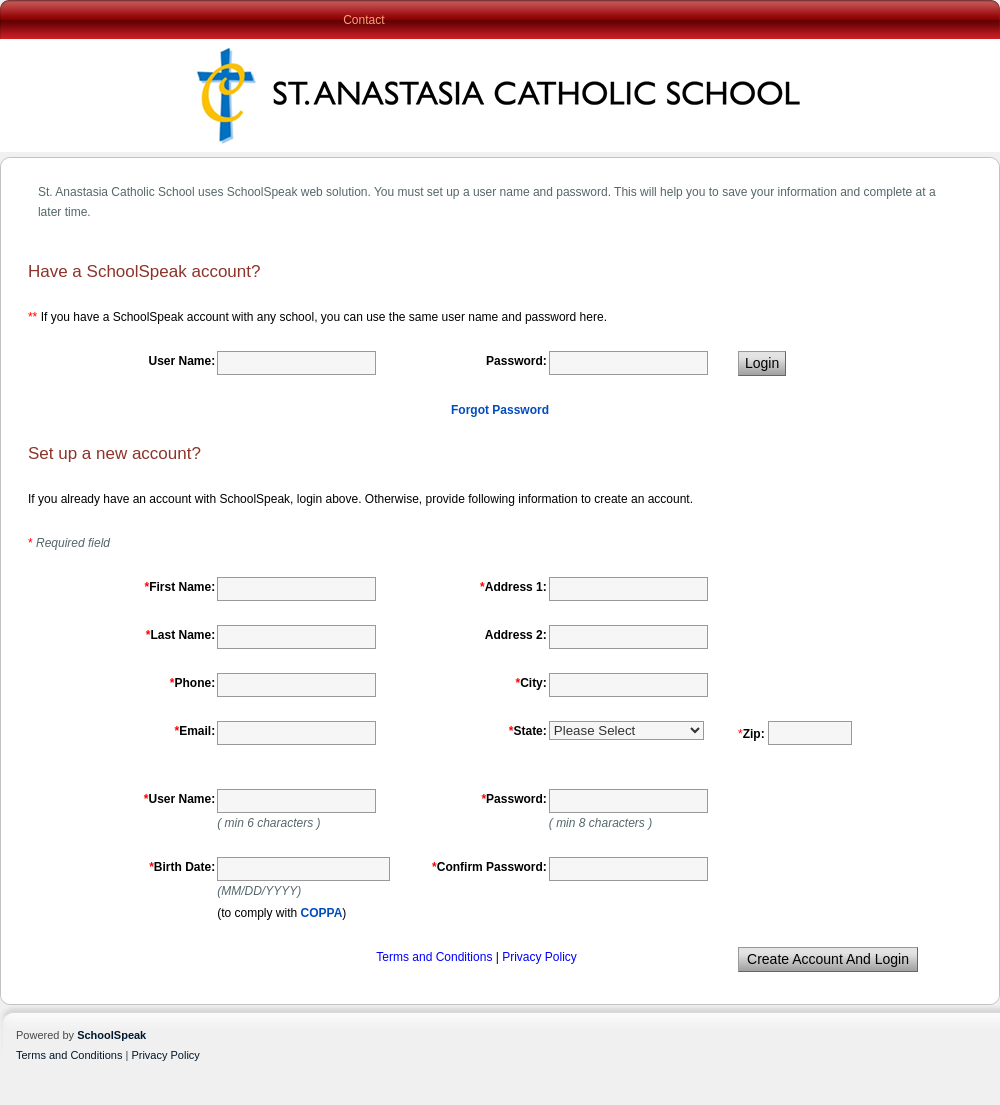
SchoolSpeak (111, 1035)
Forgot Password (500, 410)
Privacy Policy (539, 957)
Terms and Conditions (435, 957)
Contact (363, 20)
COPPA (322, 913)
